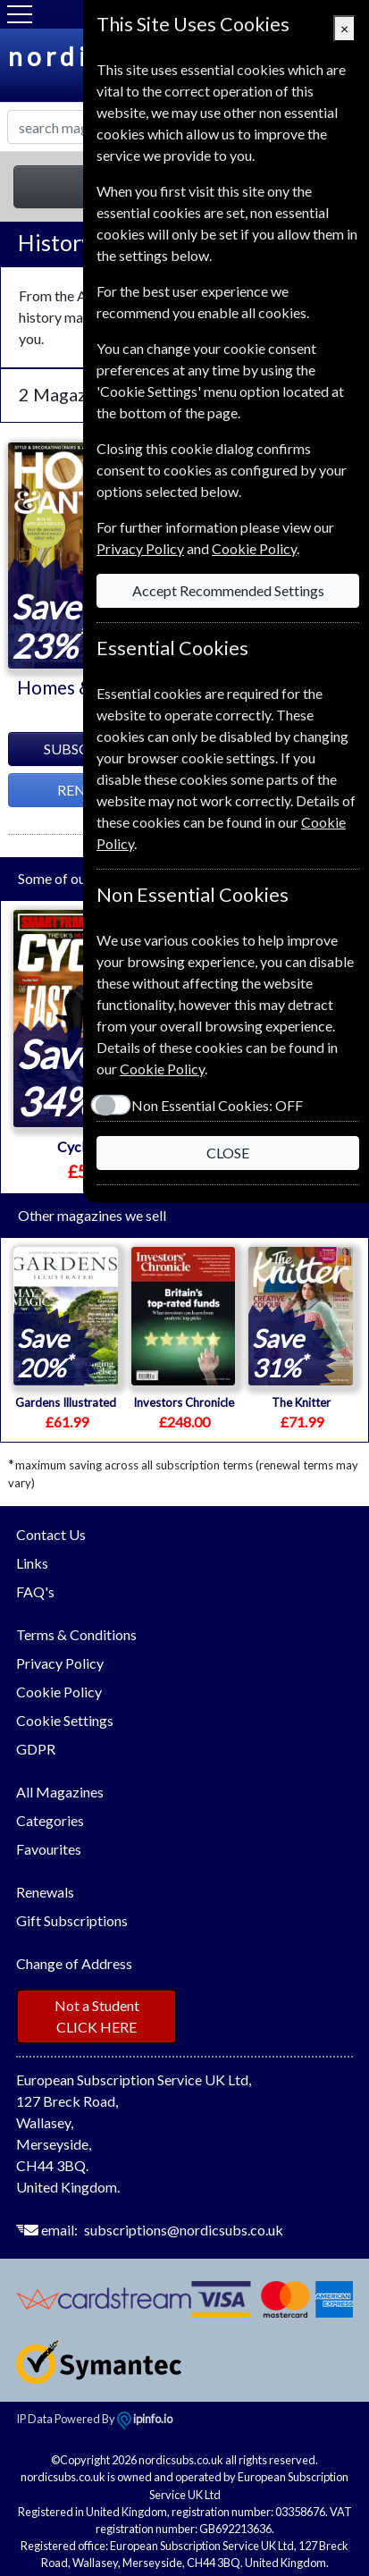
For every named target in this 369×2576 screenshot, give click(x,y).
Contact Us (51, 1534)
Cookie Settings (64, 1720)
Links (32, 1562)
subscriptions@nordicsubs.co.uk (183, 2229)
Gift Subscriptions (72, 1920)
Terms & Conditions (76, 1634)
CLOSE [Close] (227, 1152)
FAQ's (35, 1591)
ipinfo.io (144, 2419)
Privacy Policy (60, 1662)
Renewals (45, 1891)
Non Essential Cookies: (217, 1105)
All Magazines (60, 1791)
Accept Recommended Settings (228, 590)
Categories (50, 1820)
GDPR (35, 1748)
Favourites (48, 1848)
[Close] (344, 28)
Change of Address (74, 1963)
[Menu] (20, 14)
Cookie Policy (59, 1691)
